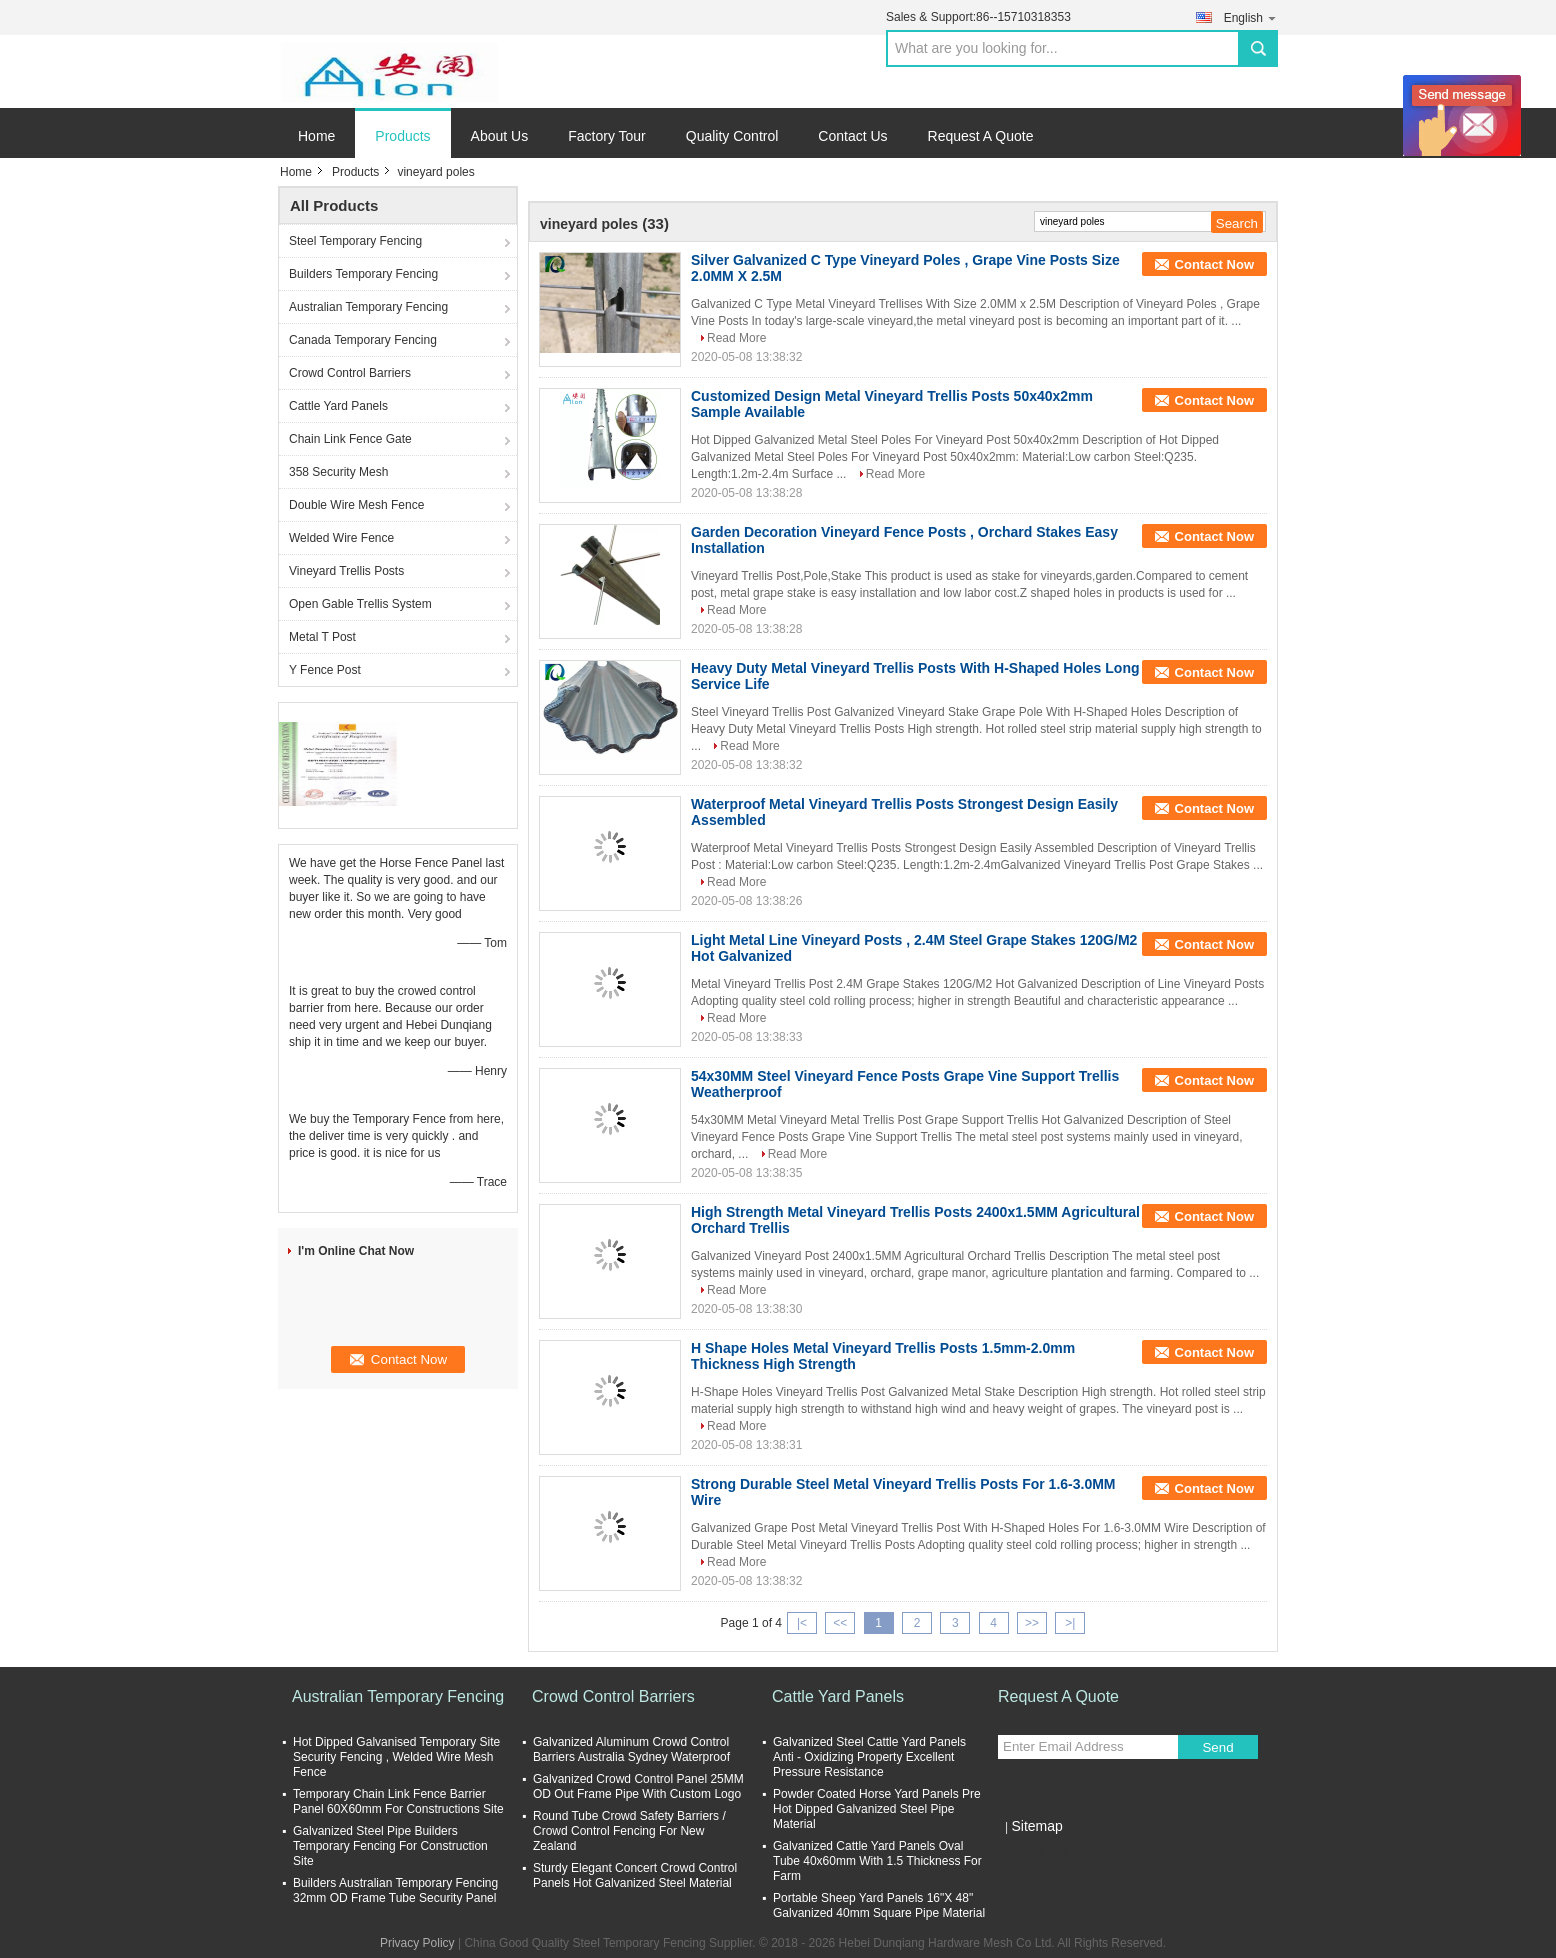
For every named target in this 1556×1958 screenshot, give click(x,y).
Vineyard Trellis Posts (346, 571)
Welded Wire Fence (341, 538)
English (1251, 17)
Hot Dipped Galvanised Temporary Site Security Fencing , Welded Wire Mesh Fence (396, 1757)
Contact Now (1214, 264)
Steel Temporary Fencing (355, 241)
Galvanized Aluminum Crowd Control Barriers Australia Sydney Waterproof (631, 1749)
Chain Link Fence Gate (350, 439)
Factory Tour (607, 136)
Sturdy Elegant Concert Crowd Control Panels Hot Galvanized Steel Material (635, 1875)
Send (1217, 1747)
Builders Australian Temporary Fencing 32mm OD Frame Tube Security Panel (395, 1890)
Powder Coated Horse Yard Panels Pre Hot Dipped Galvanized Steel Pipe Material (877, 1809)
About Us (500, 136)
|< (802, 1623)
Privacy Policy (417, 1943)
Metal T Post (322, 637)
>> (1032, 1623)
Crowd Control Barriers (350, 373)
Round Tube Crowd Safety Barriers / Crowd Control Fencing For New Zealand (629, 1831)
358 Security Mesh (338, 472)
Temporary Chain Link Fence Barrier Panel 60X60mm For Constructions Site (398, 1801)
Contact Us (852, 136)
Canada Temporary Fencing (363, 340)
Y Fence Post (325, 670)
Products (402, 136)
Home (316, 136)
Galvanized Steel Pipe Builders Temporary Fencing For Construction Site (390, 1846)
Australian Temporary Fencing (368, 307)
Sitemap (1036, 1826)
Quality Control (732, 136)
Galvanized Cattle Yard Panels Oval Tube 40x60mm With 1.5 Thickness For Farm (877, 1861)
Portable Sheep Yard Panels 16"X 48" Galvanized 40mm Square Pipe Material (879, 1905)
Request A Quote (981, 136)
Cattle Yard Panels (338, 406)
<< (840, 1623)
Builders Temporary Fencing (363, 274)
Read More (736, 338)
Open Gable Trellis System (360, 604)
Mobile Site (1033, 1851)
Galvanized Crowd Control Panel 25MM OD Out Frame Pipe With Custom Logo (638, 1786)
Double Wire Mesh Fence (356, 505)
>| (1070, 1623)
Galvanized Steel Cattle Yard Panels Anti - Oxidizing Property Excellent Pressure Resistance (869, 1757)
